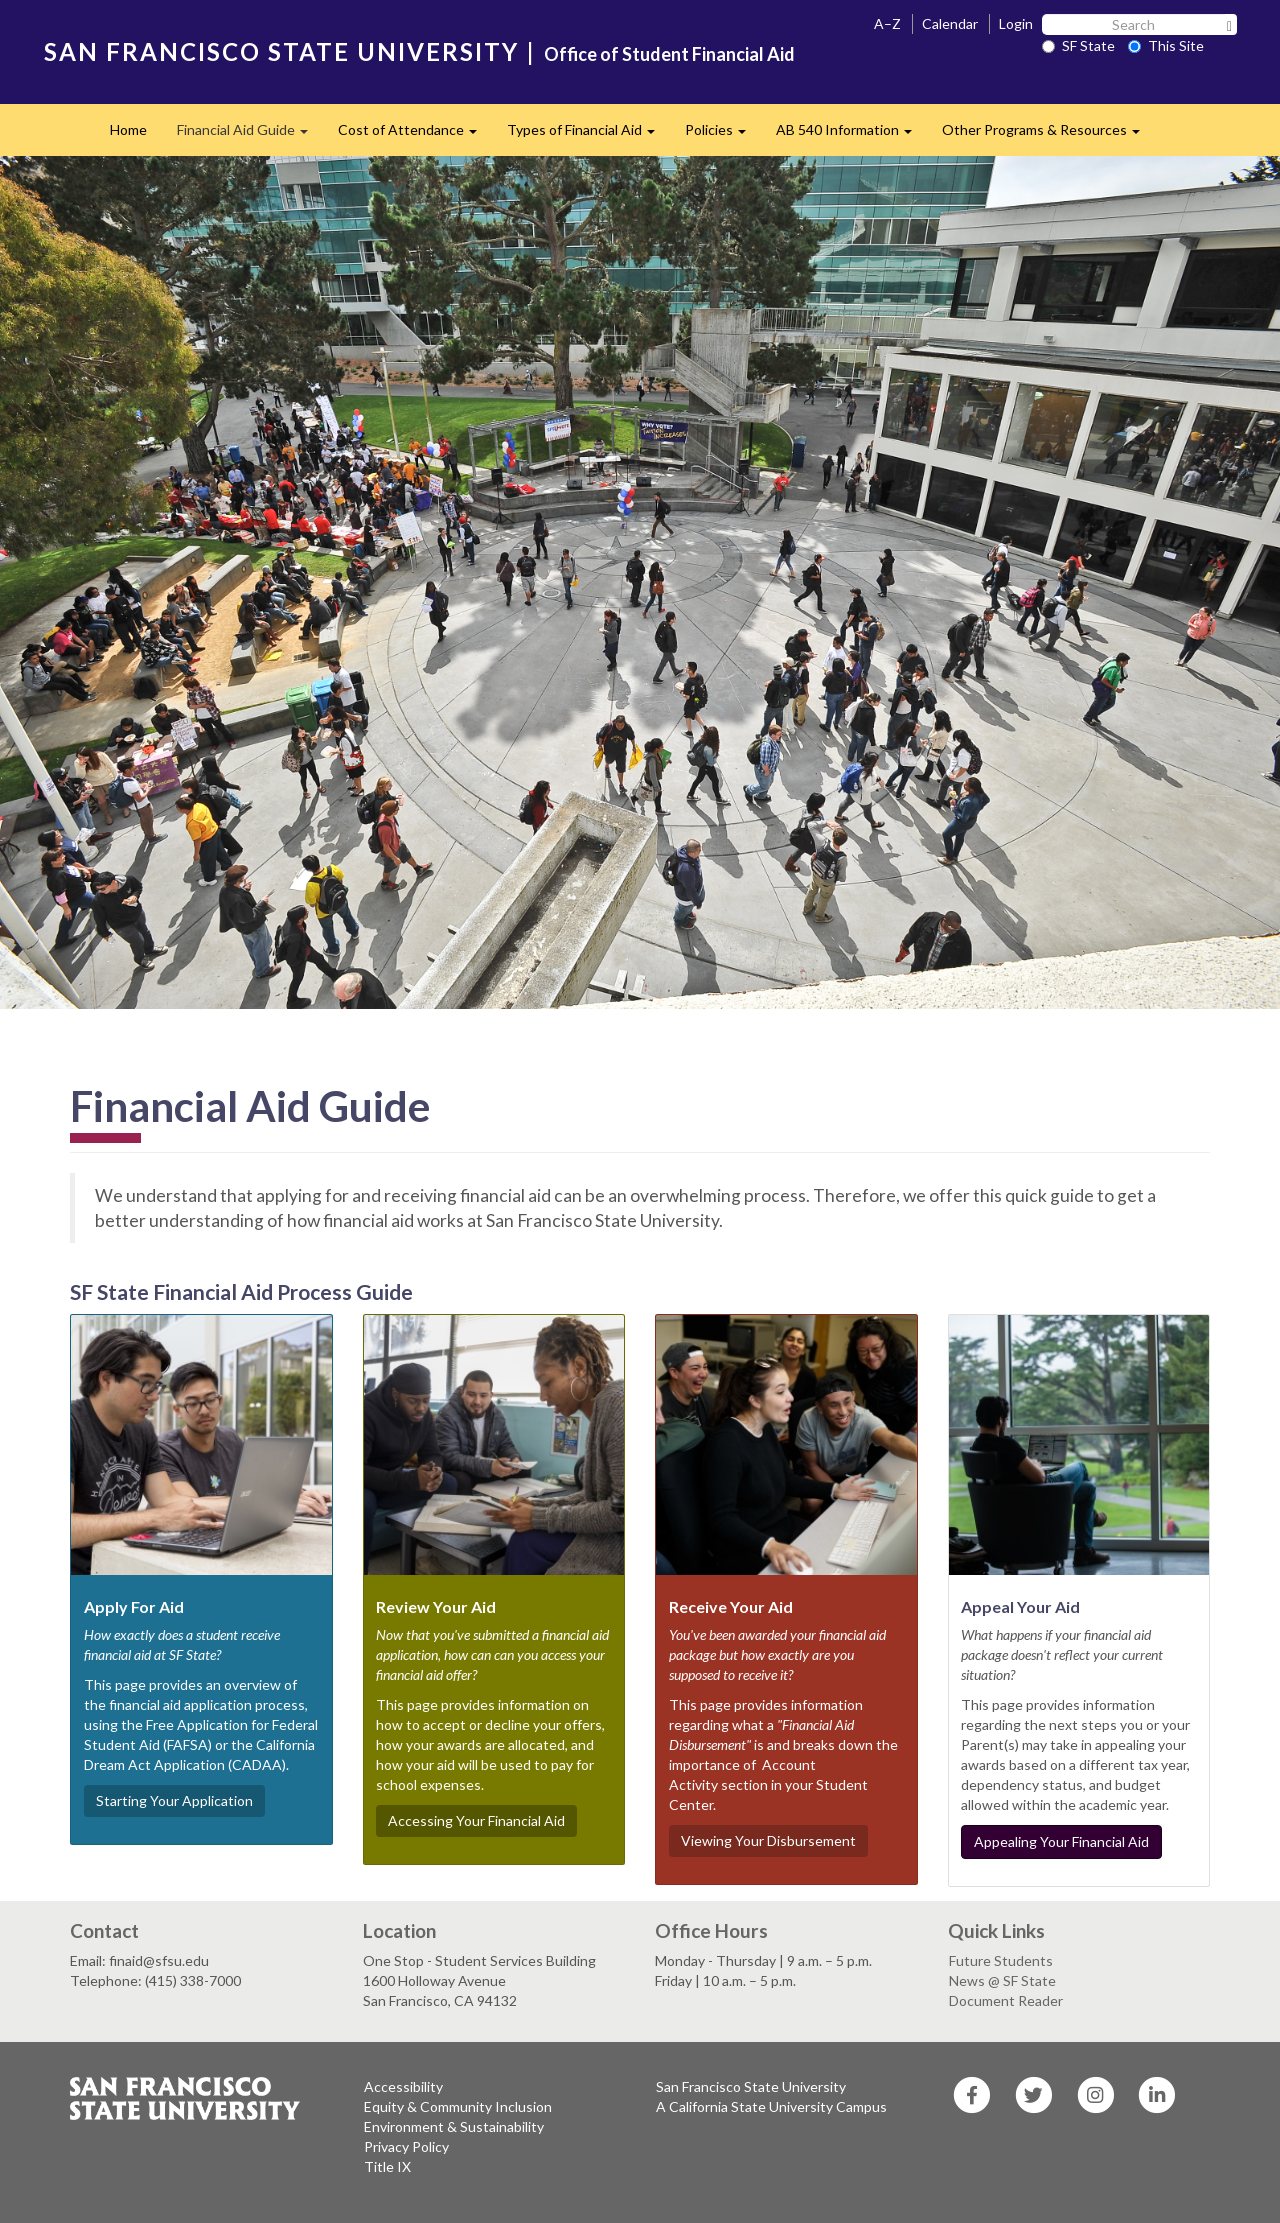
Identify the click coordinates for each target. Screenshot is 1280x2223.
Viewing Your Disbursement (768, 1840)
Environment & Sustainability (454, 2126)
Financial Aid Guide (250, 135)
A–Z (887, 23)
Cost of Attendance (415, 135)
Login (1016, 23)
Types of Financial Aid (588, 135)
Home (128, 129)
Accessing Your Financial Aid (476, 1820)
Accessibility (403, 2086)
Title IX (387, 2166)
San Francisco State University (751, 2086)
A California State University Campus (771, 2106)
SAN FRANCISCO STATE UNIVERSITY (281, 51)
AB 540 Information (851, 135)
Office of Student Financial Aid (669, 54)
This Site (1166, 45)
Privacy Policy (406, 2146)
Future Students (1001, 1960)
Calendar (950, 23)
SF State (1078, 45)
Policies (723, 135)
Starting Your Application (174, 1800)
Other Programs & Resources (1048, 135)
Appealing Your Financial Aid (1061, 1841)
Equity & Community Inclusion (458, 2106)
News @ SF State (1002, 1980)
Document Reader (1006, 2000)
